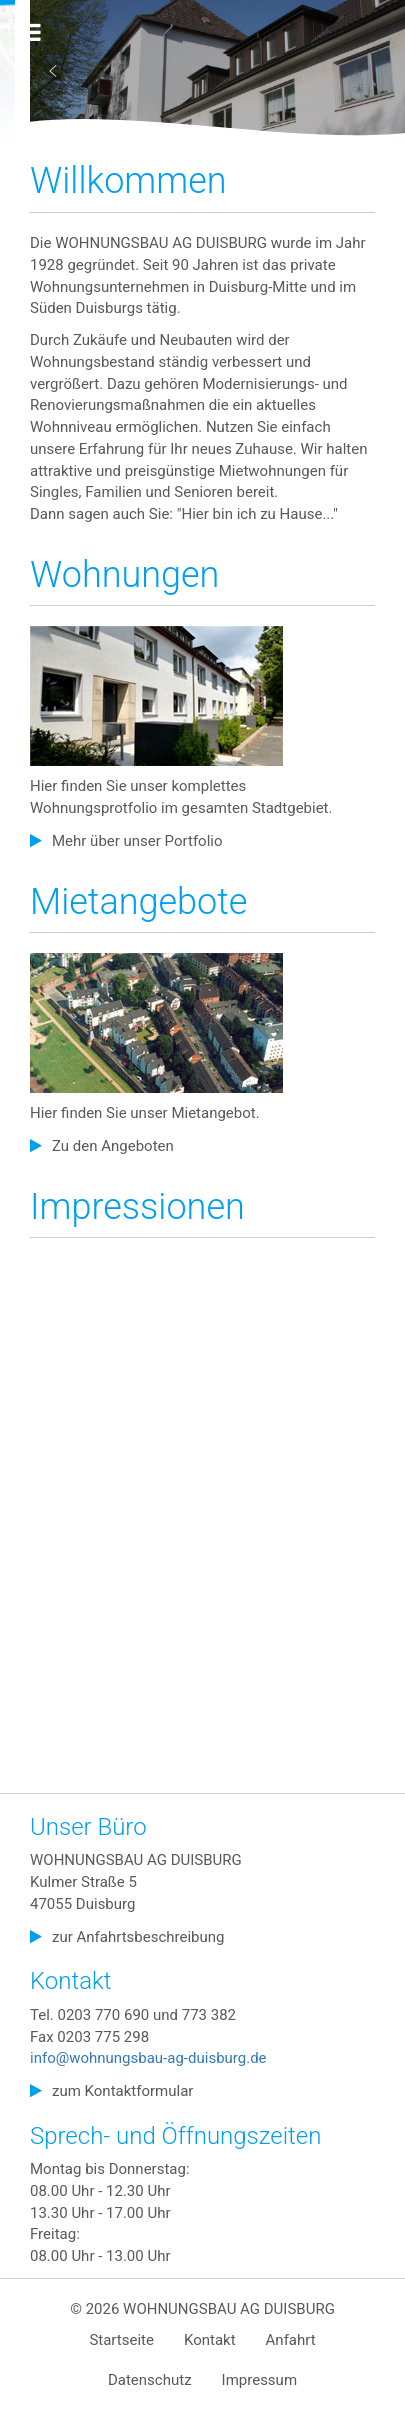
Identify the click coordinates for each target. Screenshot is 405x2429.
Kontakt (210, 2340)
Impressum (259, 2380)
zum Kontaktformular (122, 2091)
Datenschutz (150, 2380)
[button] (53, 71)
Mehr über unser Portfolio (137, 841)
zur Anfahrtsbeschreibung (138, 1936)
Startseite (121, 2340)
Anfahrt (291, 2340)
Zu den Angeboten (113, 1146)
